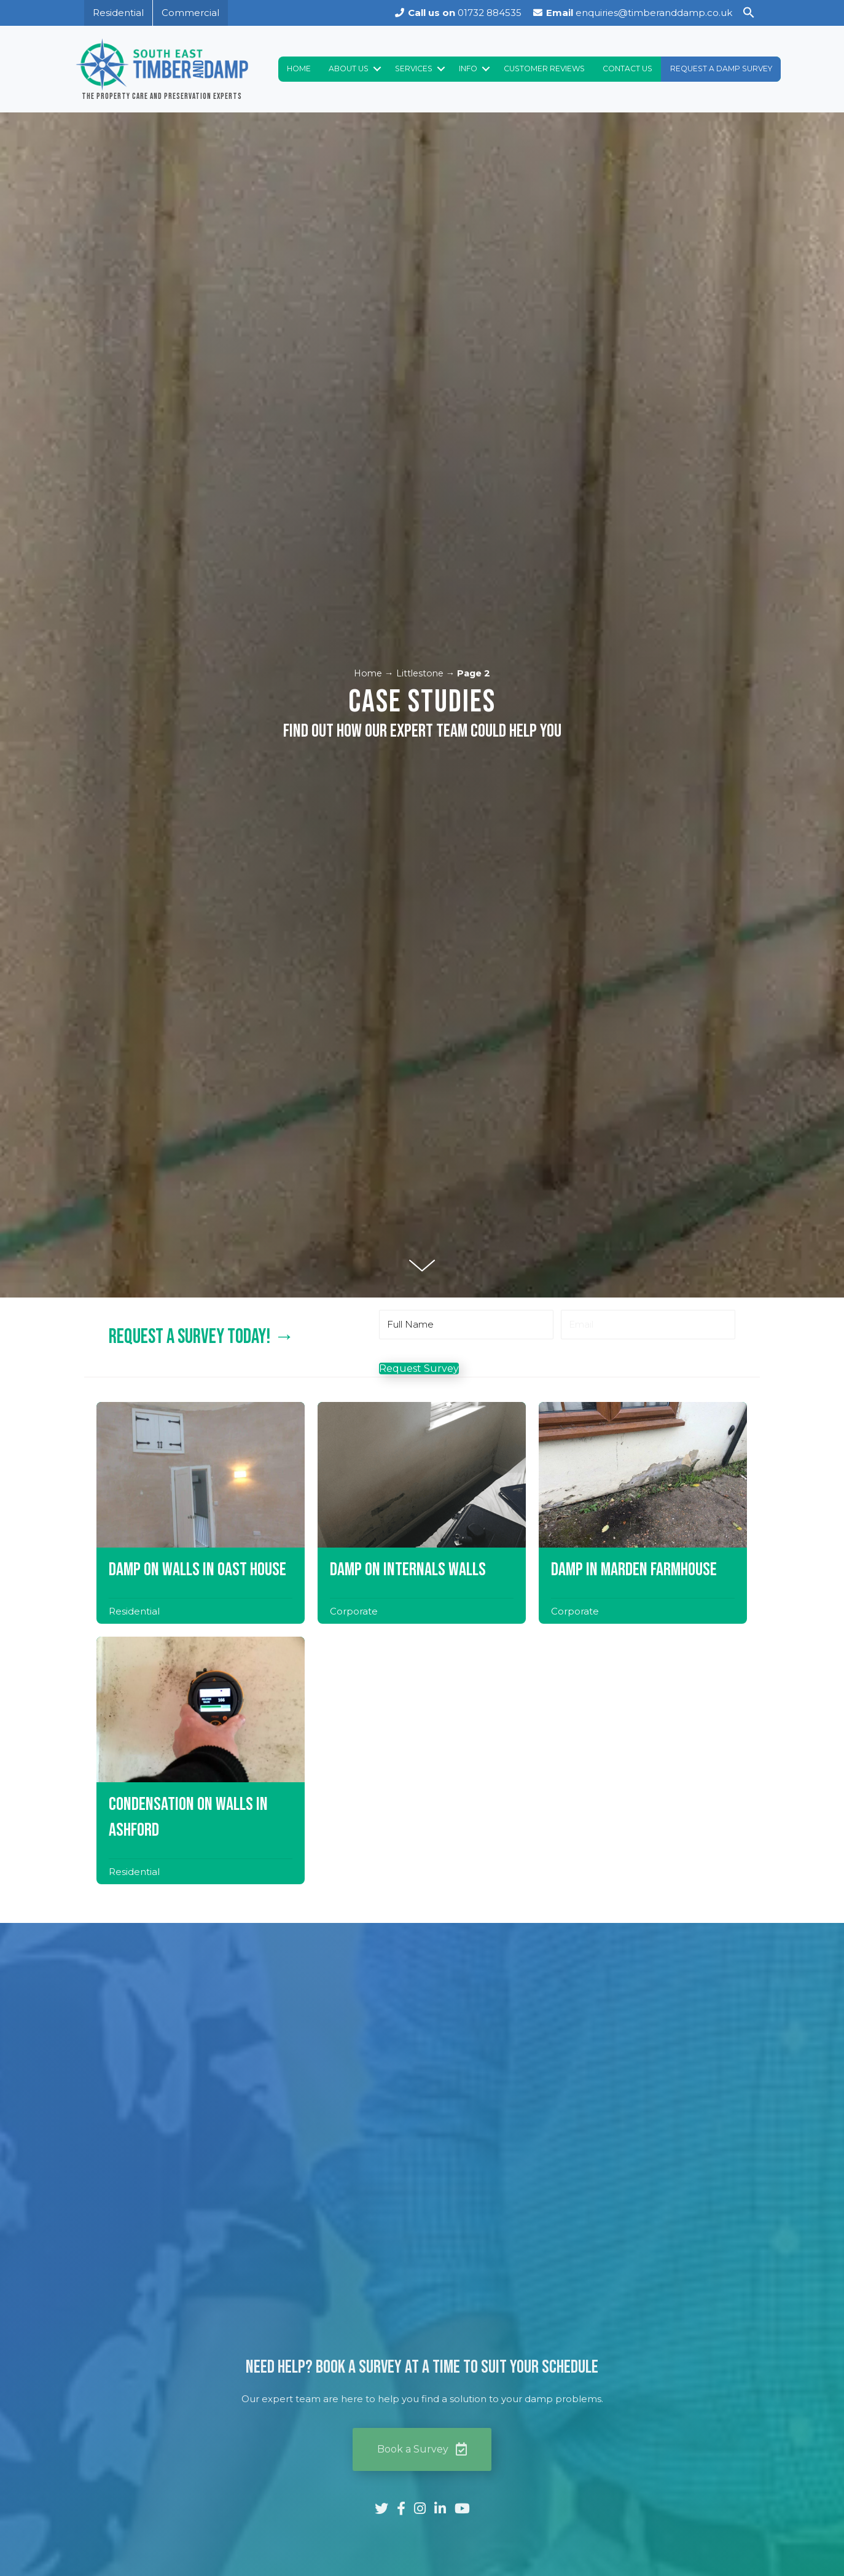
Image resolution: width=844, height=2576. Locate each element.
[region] (160, 2479)
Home (368, 344)
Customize (80, 2525)
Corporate (354, 1282)
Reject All (161, 2525)
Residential (134, 1282)
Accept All (240, 2525)
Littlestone (419, 344)
